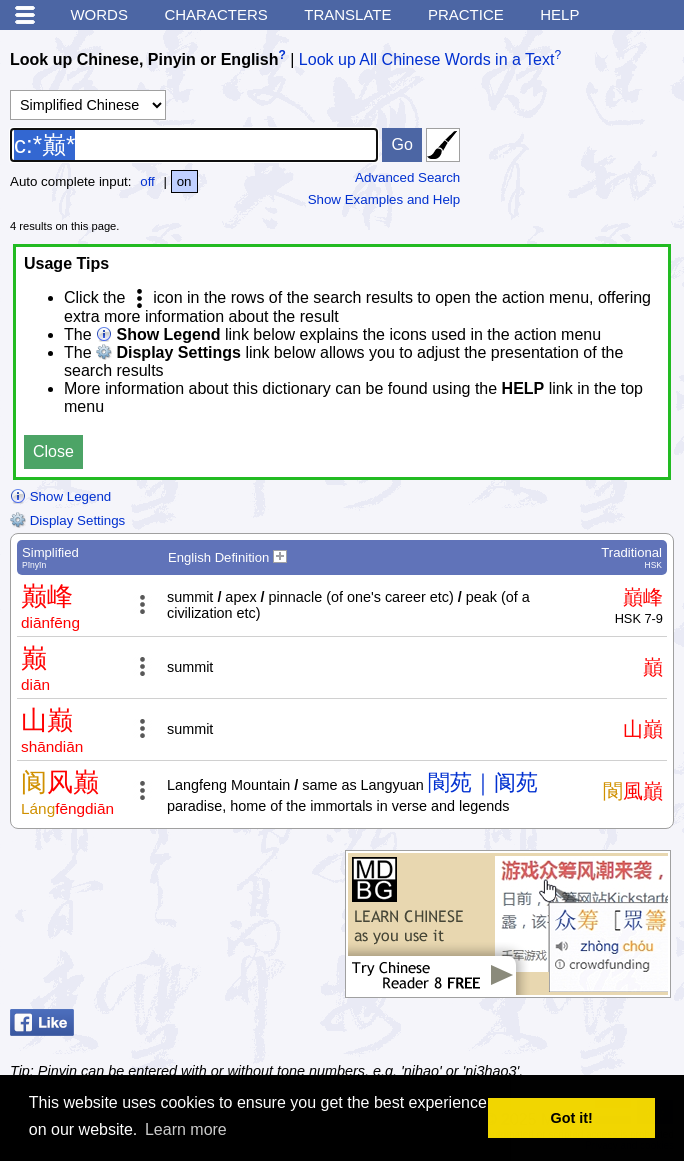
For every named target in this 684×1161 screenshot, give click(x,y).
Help (559, 14)
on (184, 181)
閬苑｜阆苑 (483, 782)
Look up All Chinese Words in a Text (427, 59)
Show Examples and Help (384, 199)
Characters (215, 14)
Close (53, 451)
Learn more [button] (186, 1129)
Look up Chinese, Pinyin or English (144, 59)
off (147, 181)
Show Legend (60, 496)
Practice (466, 14)
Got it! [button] (572, 1118)
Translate (347, 14)
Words (99, 14)
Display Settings (67, 520)
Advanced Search (407, 177)
